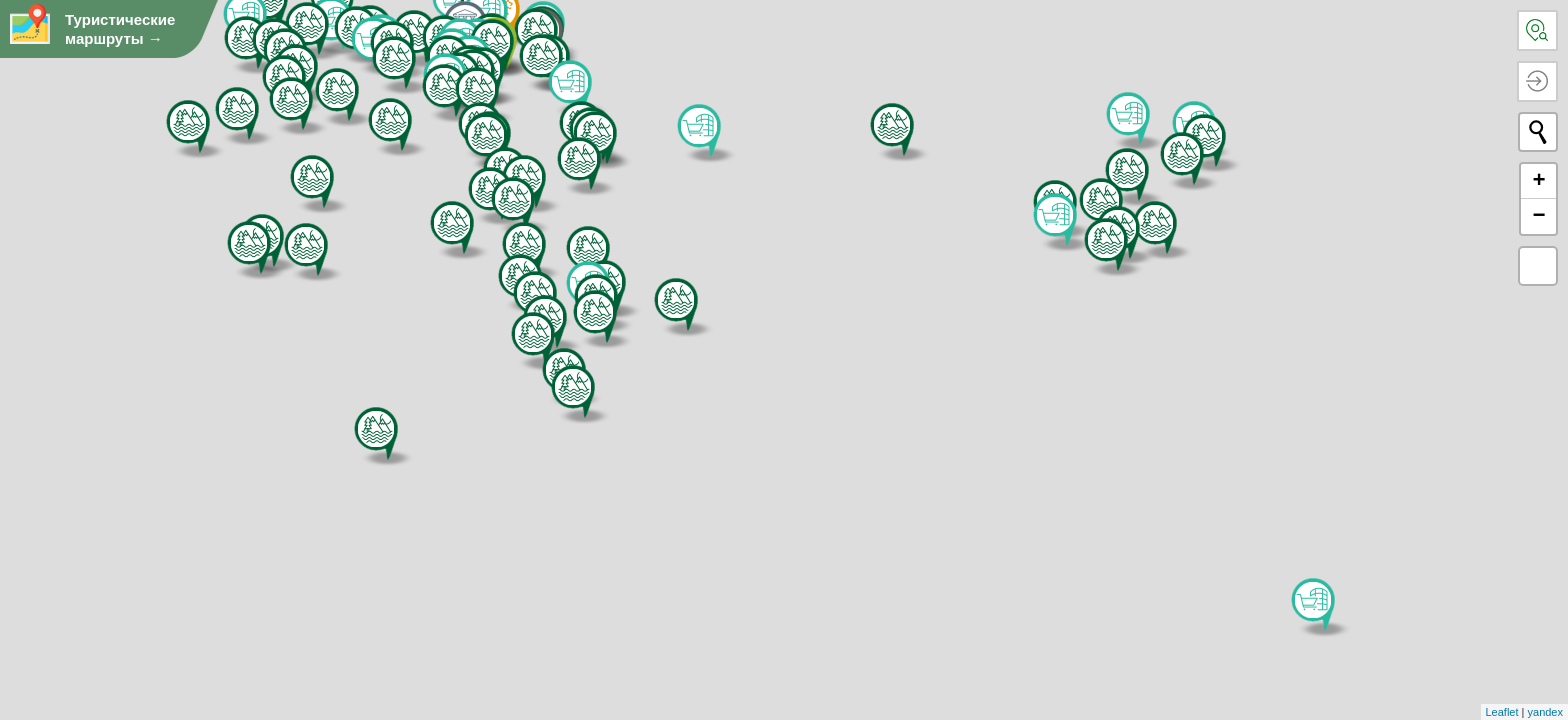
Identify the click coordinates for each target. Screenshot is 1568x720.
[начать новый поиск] (1538, 132)
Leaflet (1502, 712)
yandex (1545, 712)
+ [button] (1538, 181)
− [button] (1538, 216)
